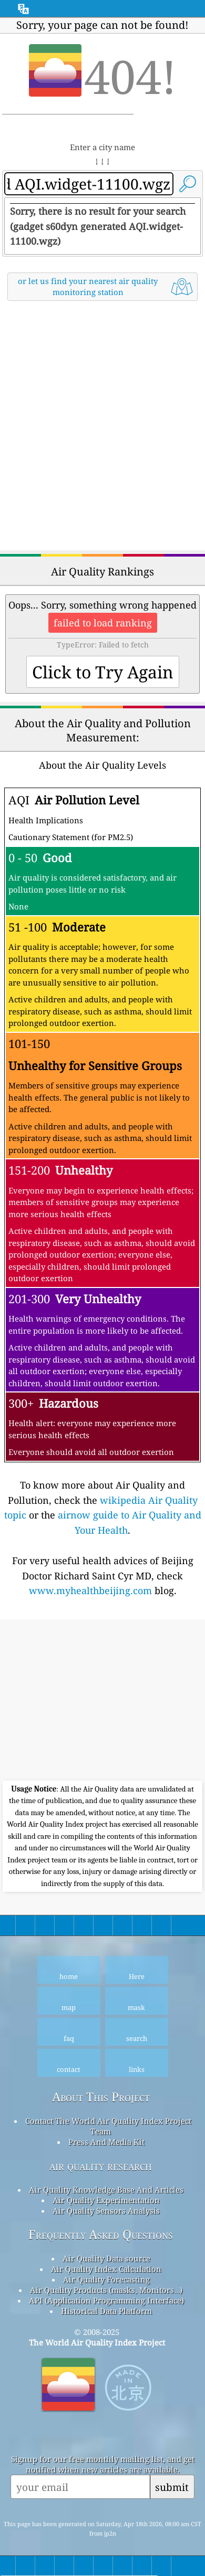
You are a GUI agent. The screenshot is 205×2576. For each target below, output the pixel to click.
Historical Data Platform (106, 2311)
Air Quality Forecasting (106, 2279)
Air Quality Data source (106, 2258)
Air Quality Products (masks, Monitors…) (106, 2290)
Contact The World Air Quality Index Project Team (108, 2126)
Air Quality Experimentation (106, 2200)
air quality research (100, 2166)
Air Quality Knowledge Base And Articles (106, 2189)
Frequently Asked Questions (100, 2234)
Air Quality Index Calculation (106, 2269)
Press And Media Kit (106, 2142)
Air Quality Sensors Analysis (106, 2210)
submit (172, 2487)
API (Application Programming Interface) (106, 2300)
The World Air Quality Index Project (97, 2342)
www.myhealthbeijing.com (90, 1590)
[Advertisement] (102, 426)
